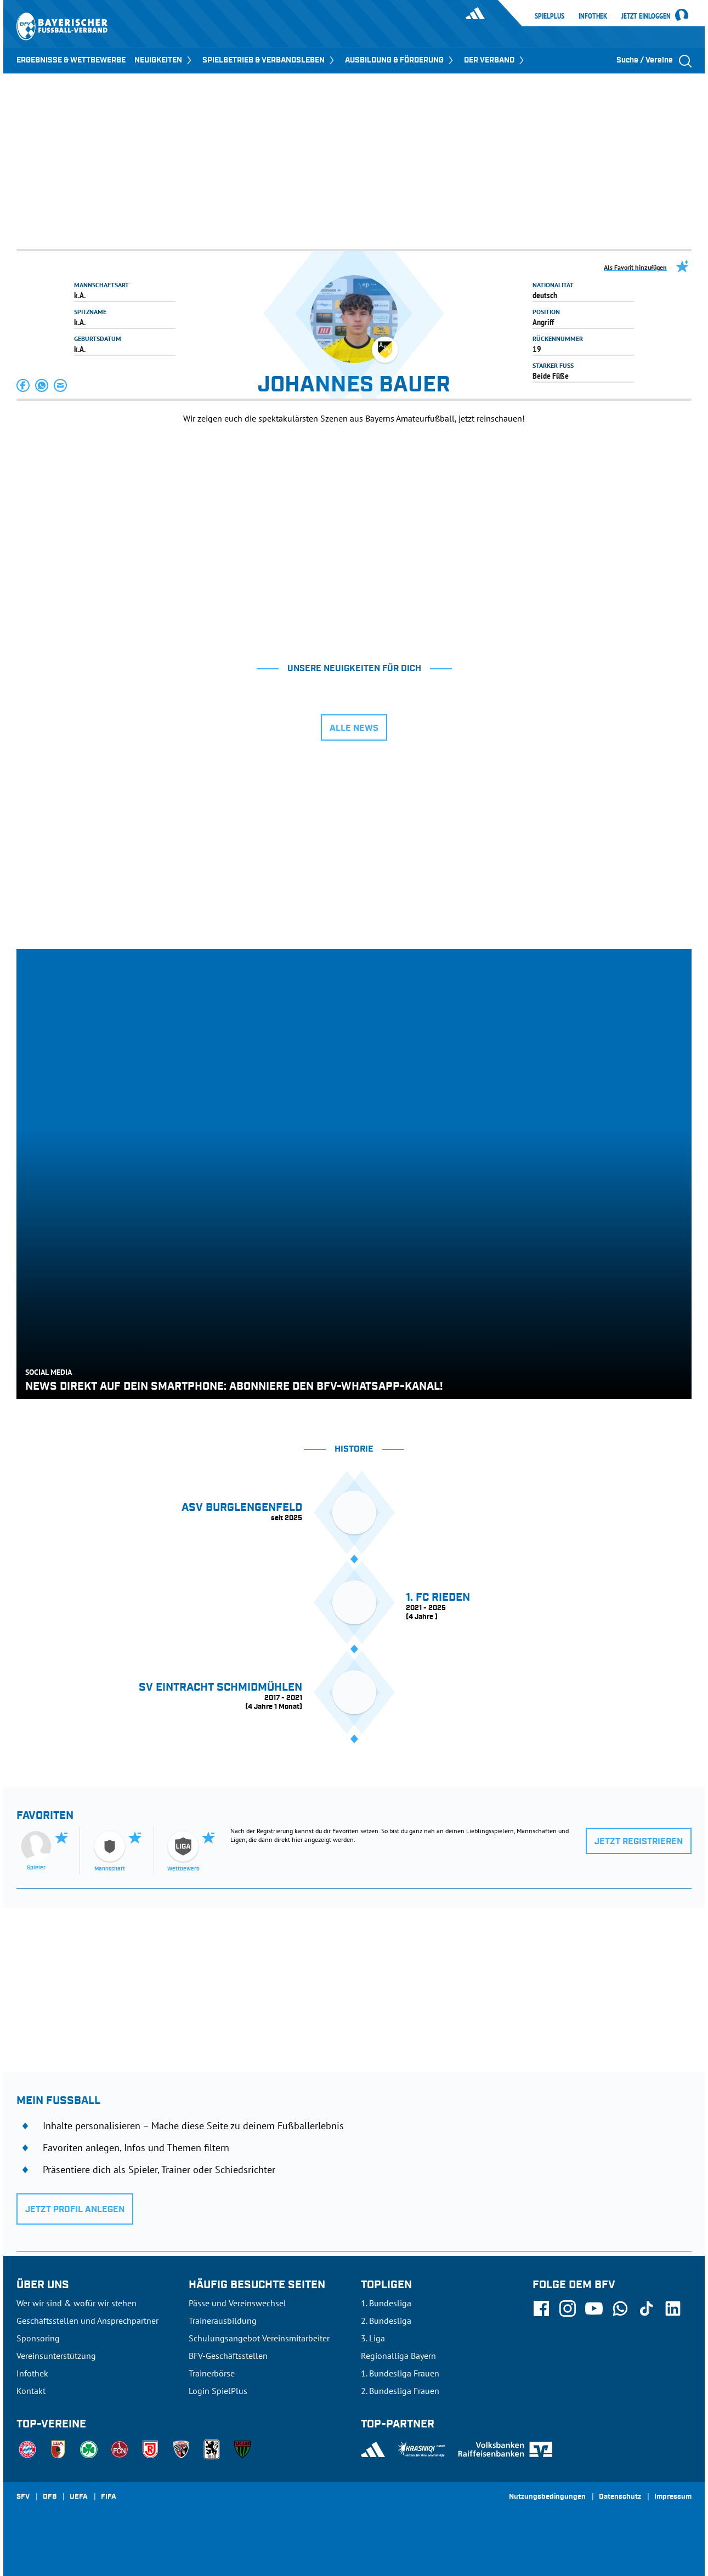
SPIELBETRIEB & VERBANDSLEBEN (269, 60)
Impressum (673, 2497)
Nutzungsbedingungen (547, 2497)
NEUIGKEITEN (164, 60)
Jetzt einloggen (646, 16)
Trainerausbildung (223, 2320)
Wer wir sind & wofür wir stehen (76, 2303)
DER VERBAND (495, 60)
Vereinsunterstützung (56, 2355)
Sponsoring (38, 2338)
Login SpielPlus (218, 2390)
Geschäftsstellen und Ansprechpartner (87, 2320)
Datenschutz (620, 2497)
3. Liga (373, 2338)
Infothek (593, 16)
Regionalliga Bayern (398, 2355)
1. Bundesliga (386, 2303)
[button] (23, 385)
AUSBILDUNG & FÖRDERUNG (400, 60)
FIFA (108, 2497)
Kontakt (31, 2390)
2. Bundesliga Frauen (400, 2390)
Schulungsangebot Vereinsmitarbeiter (259, 2338)
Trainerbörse (212, 2373)
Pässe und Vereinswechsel (237, 2303)
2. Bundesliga (386, 2320)
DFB (49, 2497)
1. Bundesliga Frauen (400, 2373)
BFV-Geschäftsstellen (228, 2355)
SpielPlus (549, 16)
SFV (23, 2497)
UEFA (79, 2497)
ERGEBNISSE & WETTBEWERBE (71, 60)
